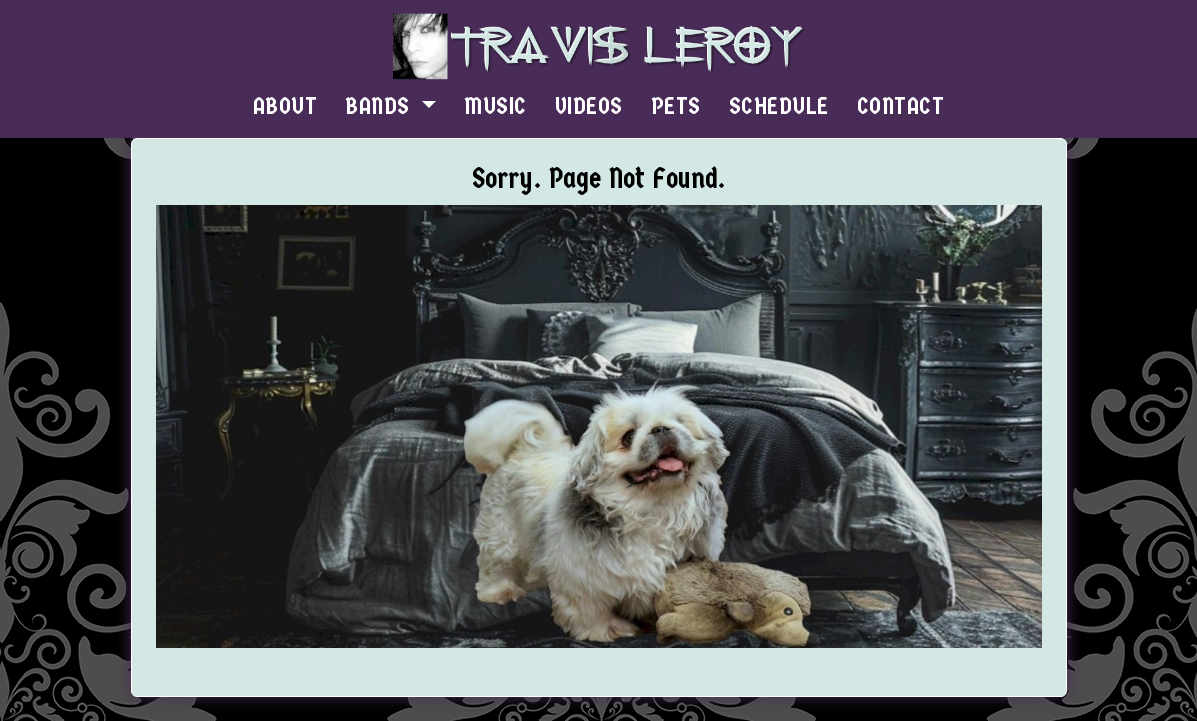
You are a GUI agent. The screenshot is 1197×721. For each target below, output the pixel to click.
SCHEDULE (779, 106)
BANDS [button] (380, 106)
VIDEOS (589, 106)
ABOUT (285, 106)
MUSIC (495, 106)
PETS (676, 106)
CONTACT (901, 106)
